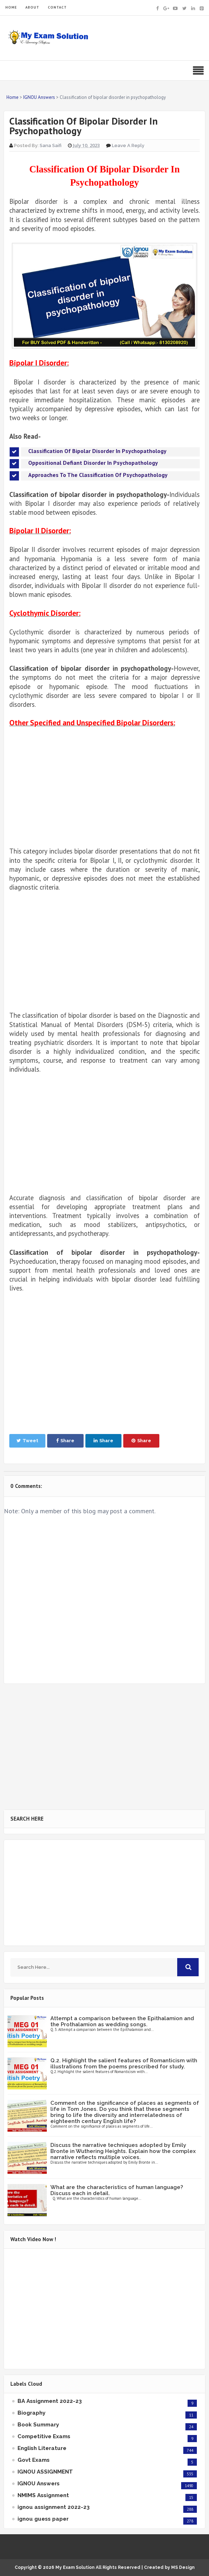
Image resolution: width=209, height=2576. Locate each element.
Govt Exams (34, 2460)
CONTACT (57, 7)
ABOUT (32, 7)
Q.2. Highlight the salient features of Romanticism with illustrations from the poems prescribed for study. (123, 2063)
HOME (11, 7)
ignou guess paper (43, 2519)
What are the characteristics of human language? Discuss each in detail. (116, 2190)
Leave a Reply (128, 145)
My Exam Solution (75, 2567)
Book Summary (38, 2424)
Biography (31, 2413)
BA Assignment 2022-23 (50, 2401)
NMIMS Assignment (43, 2495)
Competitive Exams (44, 2436)
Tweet (27, 1440)
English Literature (42, 2448)
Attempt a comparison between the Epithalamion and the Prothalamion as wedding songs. (122, 2021)
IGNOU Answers (39, 2483)
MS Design (183, 2567)
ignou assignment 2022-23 (54, 2507)
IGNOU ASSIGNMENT (45, 2472)
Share (65, 1440)
